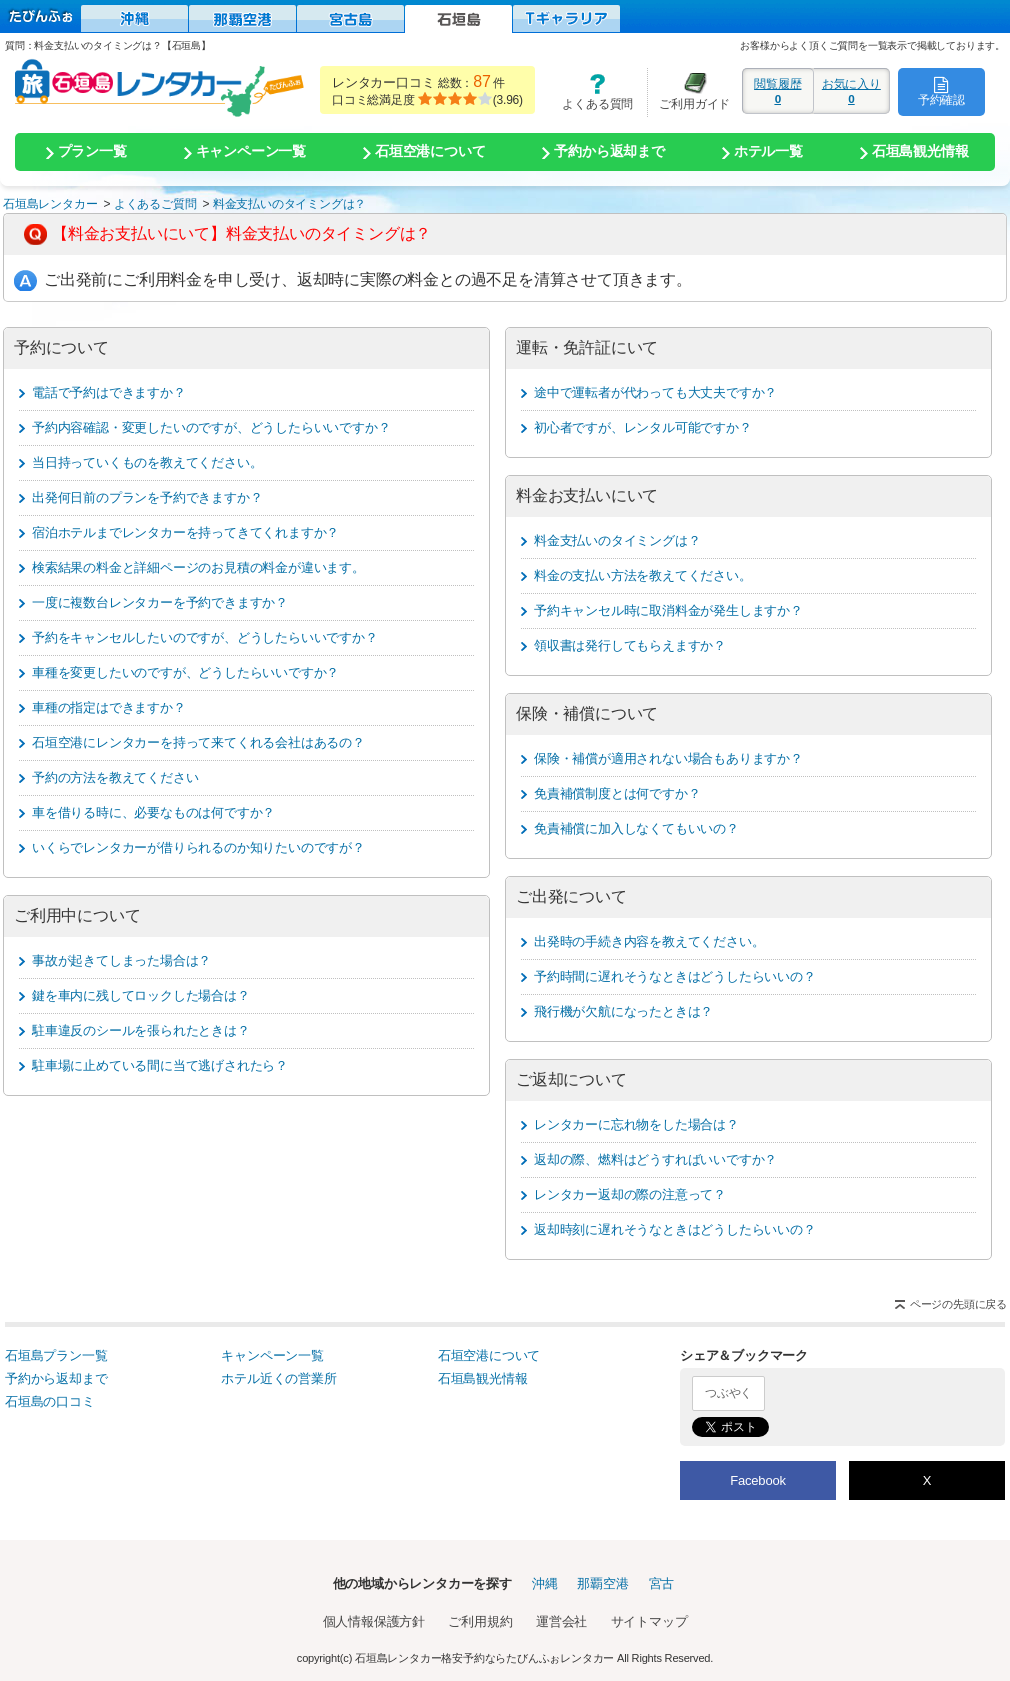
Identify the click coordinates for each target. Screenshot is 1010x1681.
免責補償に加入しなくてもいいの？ (636, 828)
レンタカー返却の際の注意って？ (630, 1194)
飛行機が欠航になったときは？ (623, 1011)
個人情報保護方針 (374, 1621)
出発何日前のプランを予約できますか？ (147, 497)
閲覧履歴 (778, 91)
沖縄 (545, 1583)
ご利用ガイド (689, 91)
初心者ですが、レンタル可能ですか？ (643, 427)
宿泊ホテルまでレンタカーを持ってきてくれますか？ (185, 532)
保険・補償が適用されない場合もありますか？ (668, 758)
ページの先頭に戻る (958, 1304)
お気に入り (851, 91)
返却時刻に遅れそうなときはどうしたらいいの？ (675, 1229)
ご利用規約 (480, 1621)
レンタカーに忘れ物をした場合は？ (636, 1124)
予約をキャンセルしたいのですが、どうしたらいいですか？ (205, 637)
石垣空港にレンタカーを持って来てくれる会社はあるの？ (198, 742)
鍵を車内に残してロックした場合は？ (141, 995)
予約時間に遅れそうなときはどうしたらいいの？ (675, 976)
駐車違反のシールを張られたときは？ (141, 1030)
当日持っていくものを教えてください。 (147, 462)
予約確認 (941, 91)
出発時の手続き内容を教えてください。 (649, 941)
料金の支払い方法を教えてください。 (643, 575)
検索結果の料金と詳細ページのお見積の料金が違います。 (198, 567)
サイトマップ (649, 1621)
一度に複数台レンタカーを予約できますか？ (160, 602)
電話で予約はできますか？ (109, 392)
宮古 (662, 1583)
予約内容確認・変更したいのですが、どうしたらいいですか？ (211, 427)
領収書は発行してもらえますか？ (630, 645)
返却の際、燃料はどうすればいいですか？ (655, 1159)
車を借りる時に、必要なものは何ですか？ (153, 812)
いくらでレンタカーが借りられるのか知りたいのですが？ (198, 847)
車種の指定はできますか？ (109, 707)
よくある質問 (591, 91)
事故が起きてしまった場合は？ (121, 960)
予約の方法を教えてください (115, 777)
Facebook (758, 1480)
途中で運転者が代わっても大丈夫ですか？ (655, 392)
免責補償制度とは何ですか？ (617, 793)
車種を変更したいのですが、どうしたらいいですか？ (185, 672)
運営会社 (561, 1621)
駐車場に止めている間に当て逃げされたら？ (160, 1065)
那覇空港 (602, 1583)
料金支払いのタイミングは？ (617, 540)
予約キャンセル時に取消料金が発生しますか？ (668, 610)
